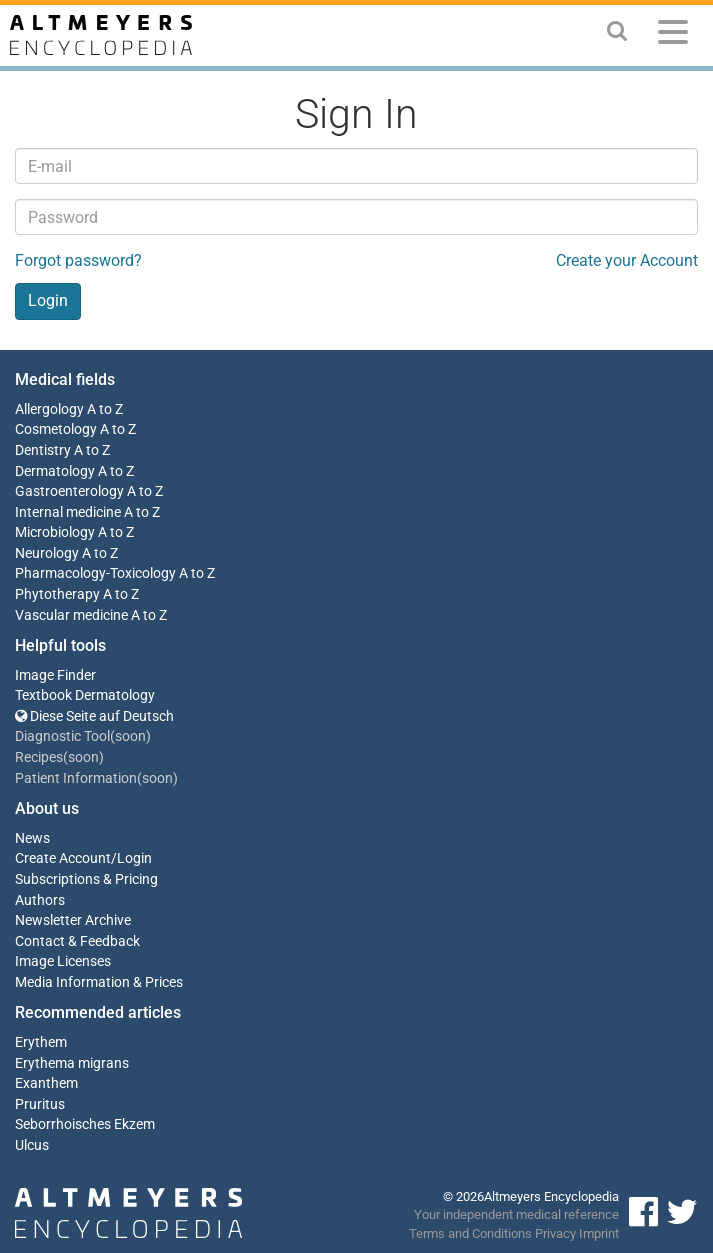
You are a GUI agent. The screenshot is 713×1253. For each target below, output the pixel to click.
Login (134, 858)
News (32, 838)
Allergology (49, 409)
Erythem (41, 1042)
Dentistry (43, 450)
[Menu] (673, 35)
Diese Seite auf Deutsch (94, 716)
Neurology (47, 553)
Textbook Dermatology (85, 695)
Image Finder (55, 675)
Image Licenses (63, 961)
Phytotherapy (57, 594)
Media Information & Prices (99, 982)
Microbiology (55, 532)
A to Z (105, 409)
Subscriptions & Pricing (86, 879)
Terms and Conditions (470, 1233)
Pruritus (40, 1104)
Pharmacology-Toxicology (95, 573)
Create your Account (627, 260)
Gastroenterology (69, 491)
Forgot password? (78, 260)
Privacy (555, 1233)
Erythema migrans (72, 1063)
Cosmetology (56, 429)
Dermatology (55, 471)
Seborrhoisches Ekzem (85, 1124)
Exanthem (46, 1083)
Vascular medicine (71, 615)
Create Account (63, 858)
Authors (40, 900)
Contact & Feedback (77, 941)
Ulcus (32, 1145)
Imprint (599, 1233)
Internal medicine (68, 512)
